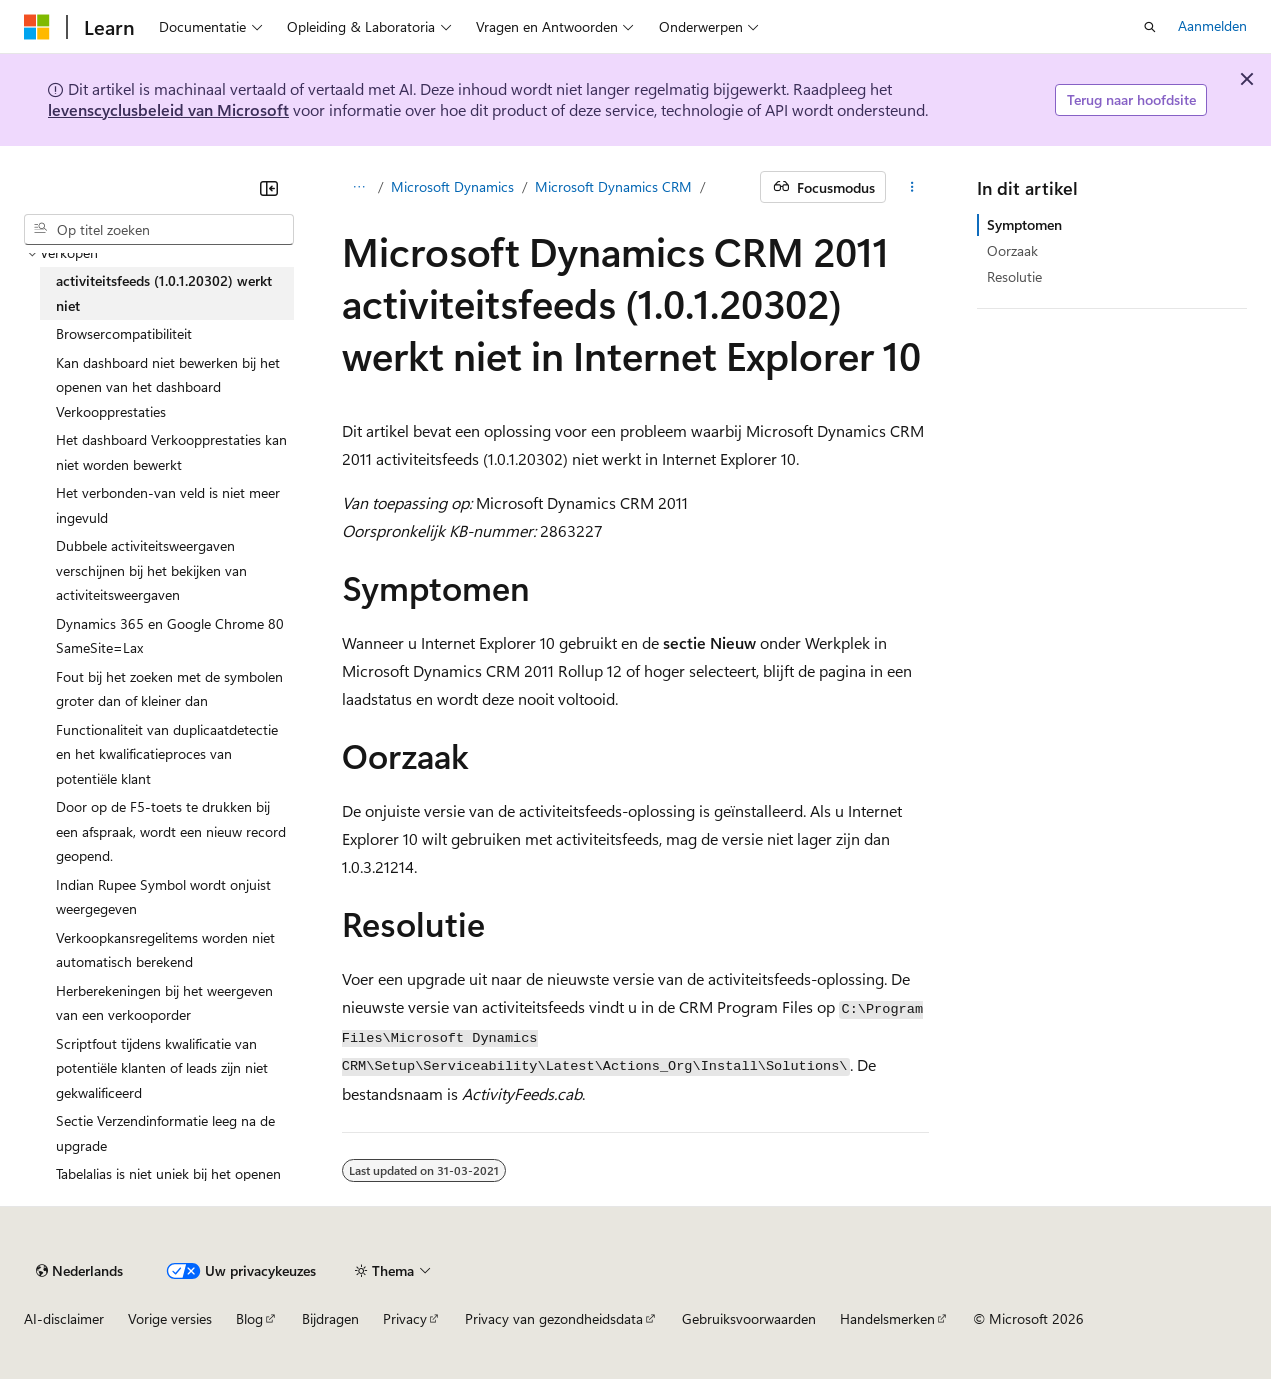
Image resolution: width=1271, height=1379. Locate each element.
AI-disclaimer (64, 1318)
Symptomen (1024, 224)
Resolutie (1014, 276)
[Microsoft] (37, 27)
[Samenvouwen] (269, 188)
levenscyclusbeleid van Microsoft (168, 109)
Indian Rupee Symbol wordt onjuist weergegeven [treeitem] (163, 897)
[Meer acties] (911, 187)
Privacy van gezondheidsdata (554, 1318)
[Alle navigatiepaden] (359, 187)
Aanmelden (1212, 25)
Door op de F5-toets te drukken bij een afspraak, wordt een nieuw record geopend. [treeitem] (171, 831)
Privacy (405, 1318)
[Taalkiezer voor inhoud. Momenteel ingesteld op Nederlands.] (79, 1271)
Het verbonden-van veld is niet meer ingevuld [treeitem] (168, 505)
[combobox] (159, 230)
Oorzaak (1012, 250)
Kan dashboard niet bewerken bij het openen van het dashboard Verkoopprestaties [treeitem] (168, 387)
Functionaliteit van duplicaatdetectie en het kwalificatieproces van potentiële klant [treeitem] (167, 754)
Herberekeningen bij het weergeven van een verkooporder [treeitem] (164, 1003)
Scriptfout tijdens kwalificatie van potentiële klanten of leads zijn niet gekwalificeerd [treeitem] (162, 1068)
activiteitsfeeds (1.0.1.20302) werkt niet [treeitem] (164, 293)
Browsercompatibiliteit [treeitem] (124, 333)
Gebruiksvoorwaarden (749, 1318)
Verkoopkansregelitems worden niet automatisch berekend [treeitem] (165, 950)
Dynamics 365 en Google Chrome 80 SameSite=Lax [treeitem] (170, 636)
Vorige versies (170, 1318)
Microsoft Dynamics (452, 186)
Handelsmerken (887, 1318)
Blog (249, 1318)
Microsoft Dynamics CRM (613, 186)
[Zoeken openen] (1150, 27)
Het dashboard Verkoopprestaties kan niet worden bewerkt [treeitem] (171, 452)
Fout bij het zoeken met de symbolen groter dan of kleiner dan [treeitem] (169, 689)
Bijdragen (330, 1318)
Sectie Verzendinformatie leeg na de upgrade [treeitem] (165, 1133)
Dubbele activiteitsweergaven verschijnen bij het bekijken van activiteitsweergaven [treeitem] (151, 570)
